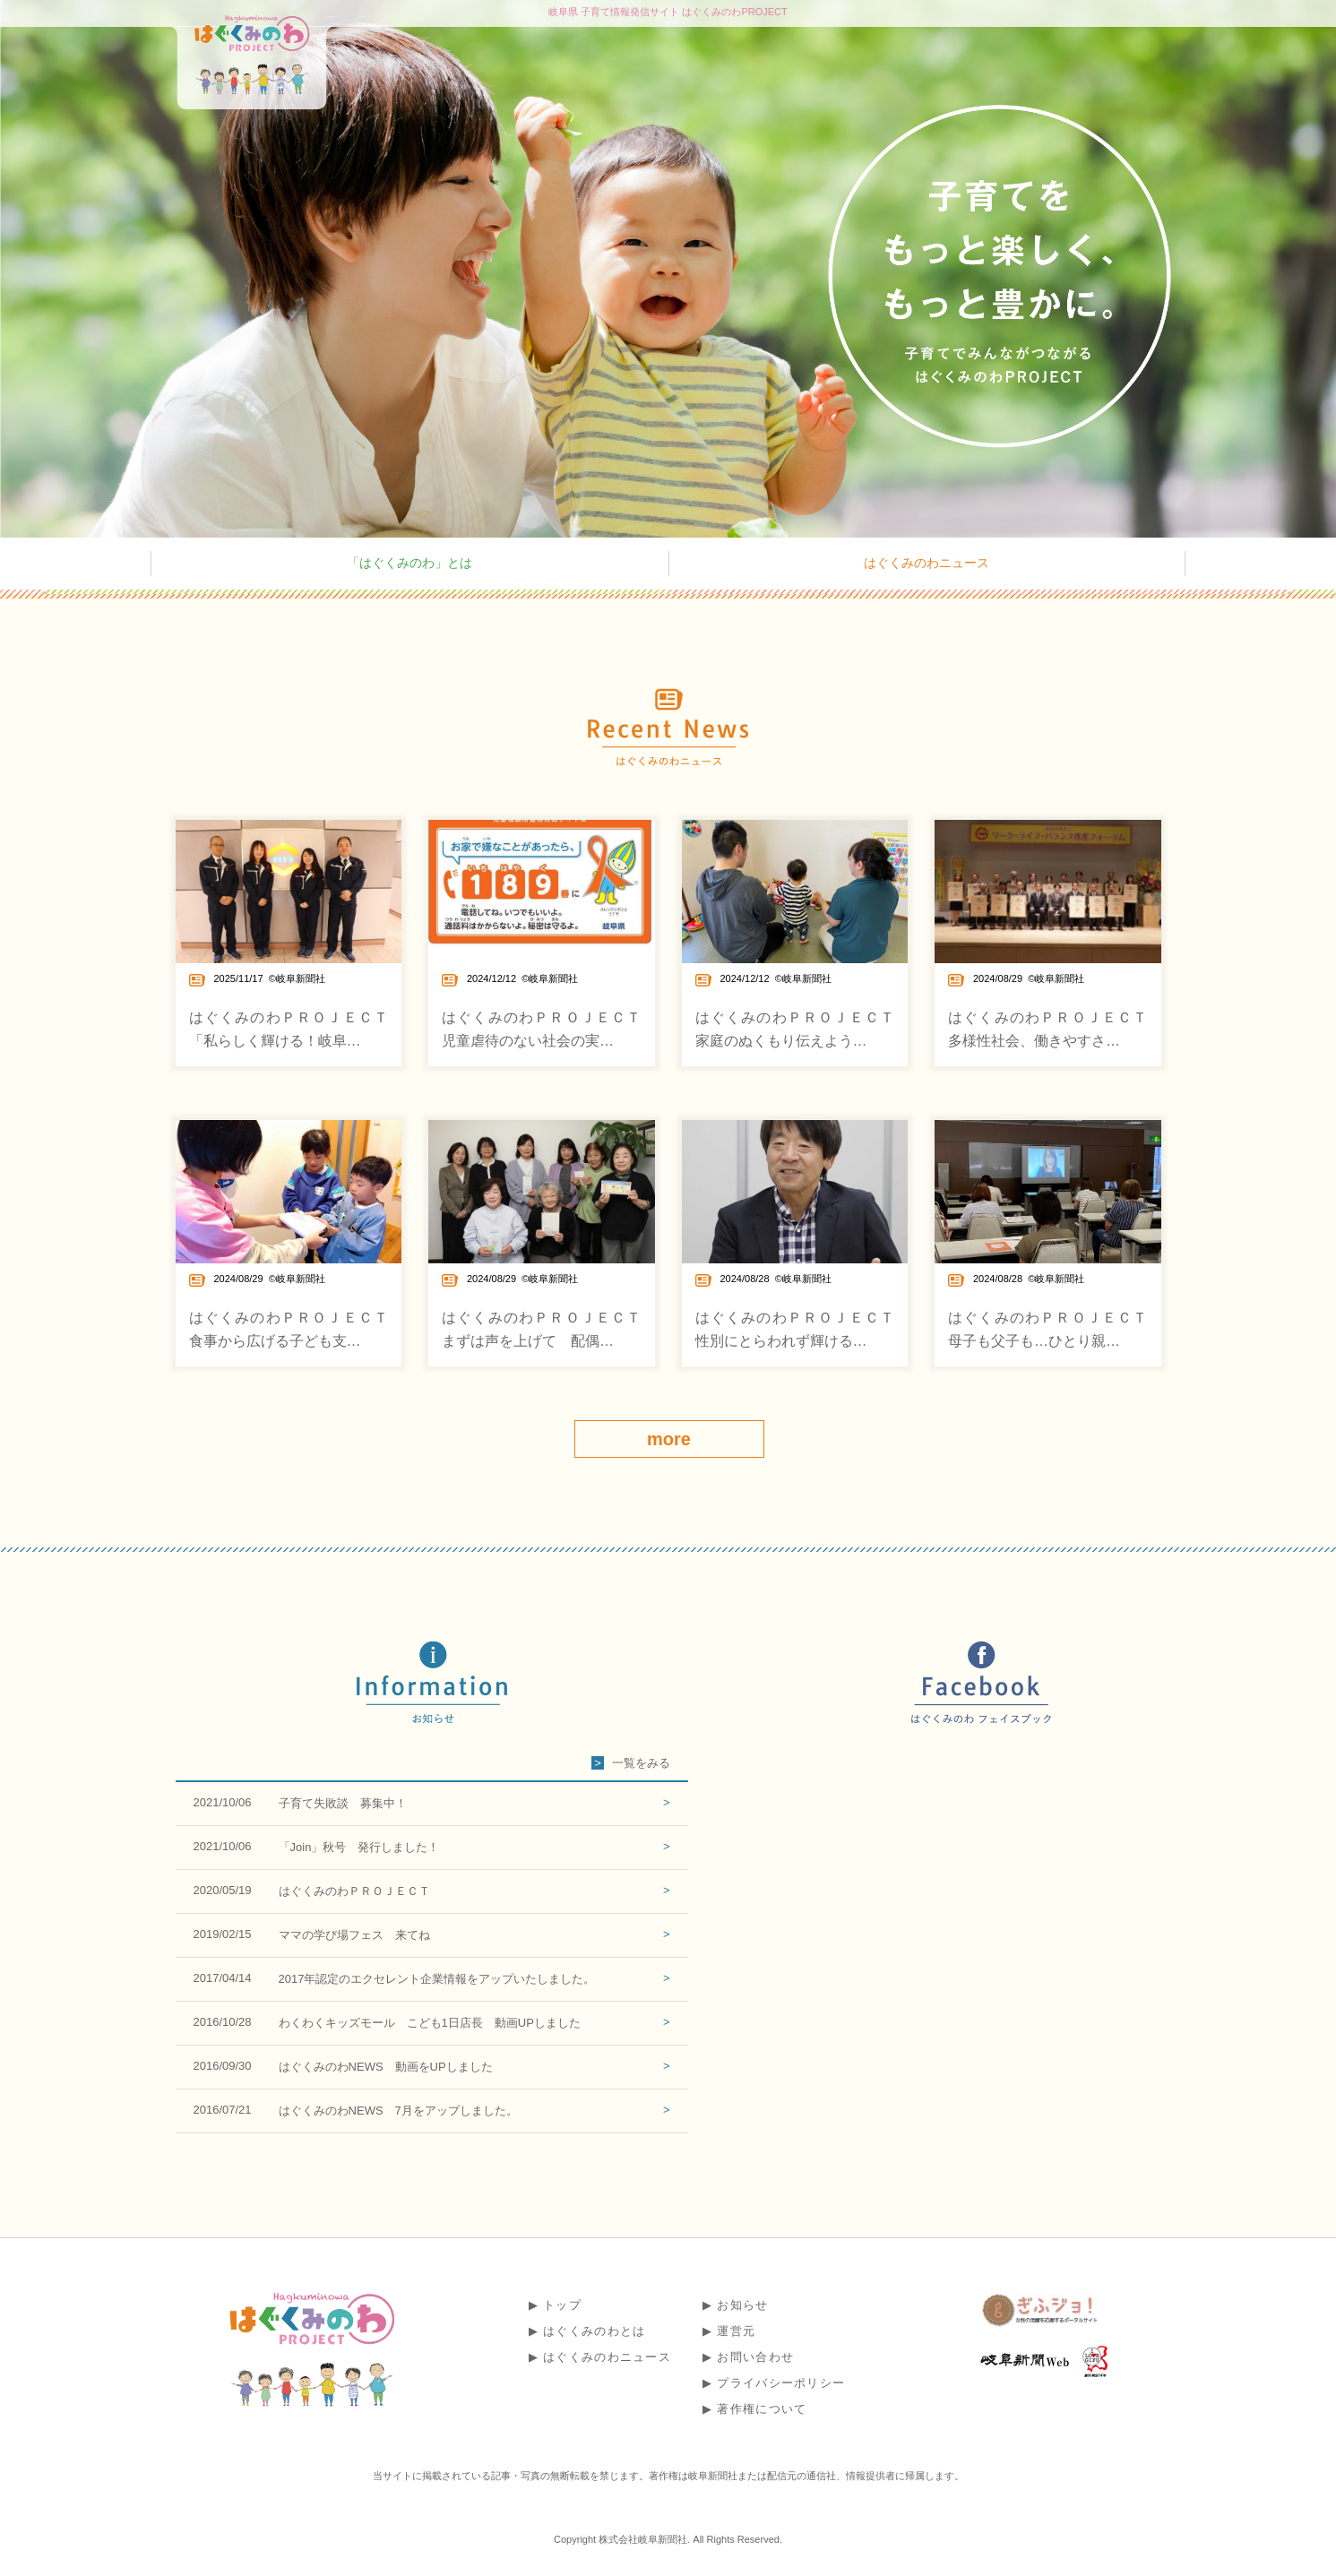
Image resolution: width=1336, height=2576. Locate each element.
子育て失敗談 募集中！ (343, 1803)
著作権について (761, 2409)
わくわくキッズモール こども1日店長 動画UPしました (430, 2022)
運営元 (736, 2331)
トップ (562, 2305)
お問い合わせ (755, 2357)
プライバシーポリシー (781, 2383)
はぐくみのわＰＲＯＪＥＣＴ (354, 1891)
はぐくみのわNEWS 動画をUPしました (386, 2066)
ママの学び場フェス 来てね (354, 1935)
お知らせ (742, 2305)
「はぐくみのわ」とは (409, 563)
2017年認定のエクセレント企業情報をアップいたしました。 (437, 1979)
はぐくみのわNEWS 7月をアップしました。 (398, 2110)
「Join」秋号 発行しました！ (359, 1847)
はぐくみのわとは (594, 2331)
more (669, 1439)
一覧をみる (641, 1763)
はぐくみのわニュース (926, 563)
